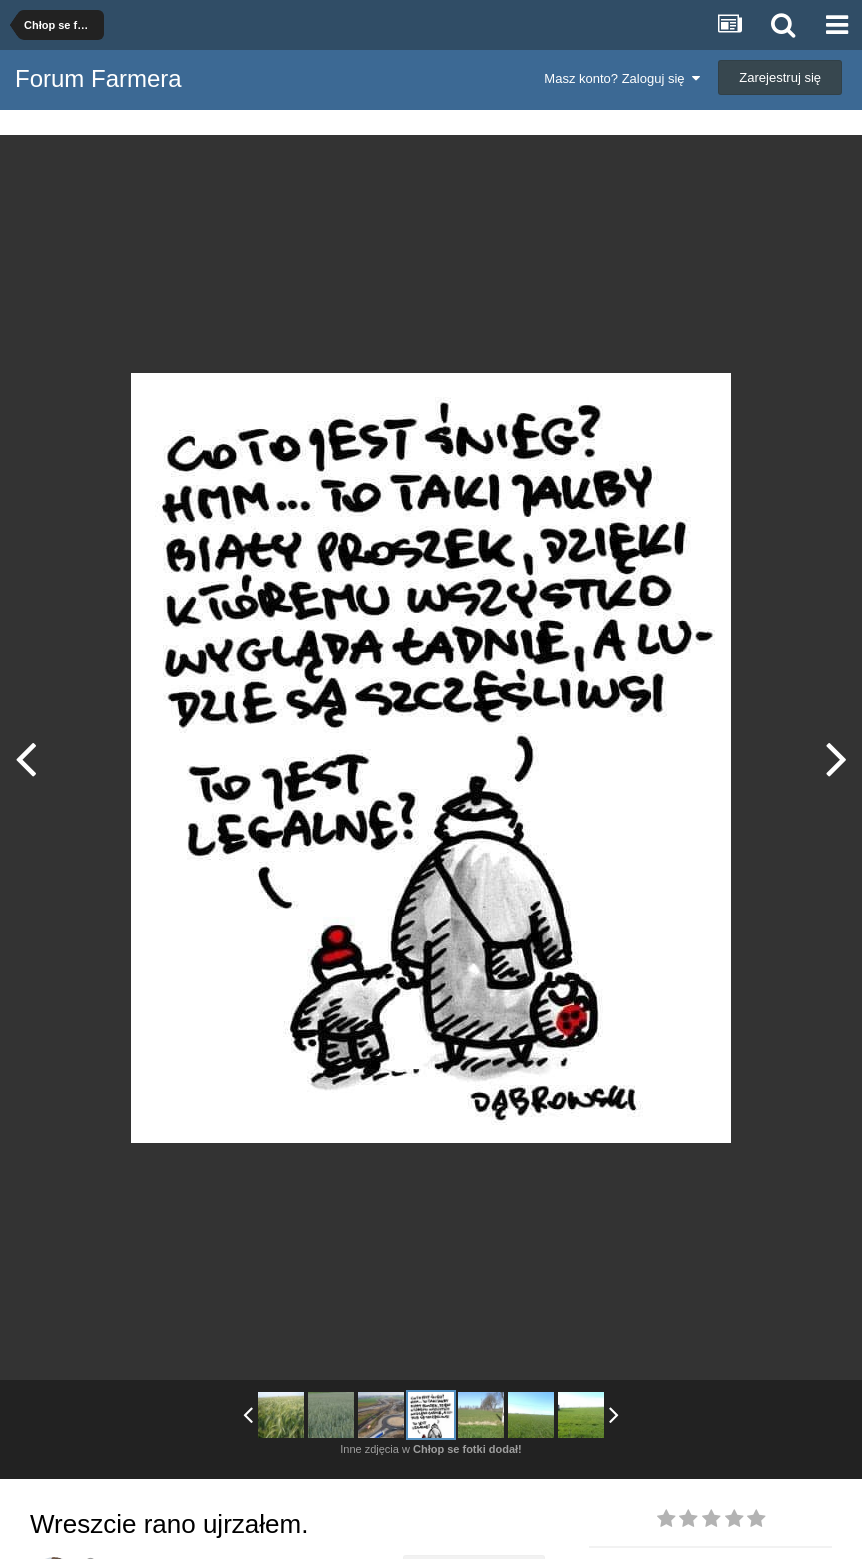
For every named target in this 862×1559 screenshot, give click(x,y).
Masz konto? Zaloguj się (621, 78)
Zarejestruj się (780, 77)
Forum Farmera (98, 78)
